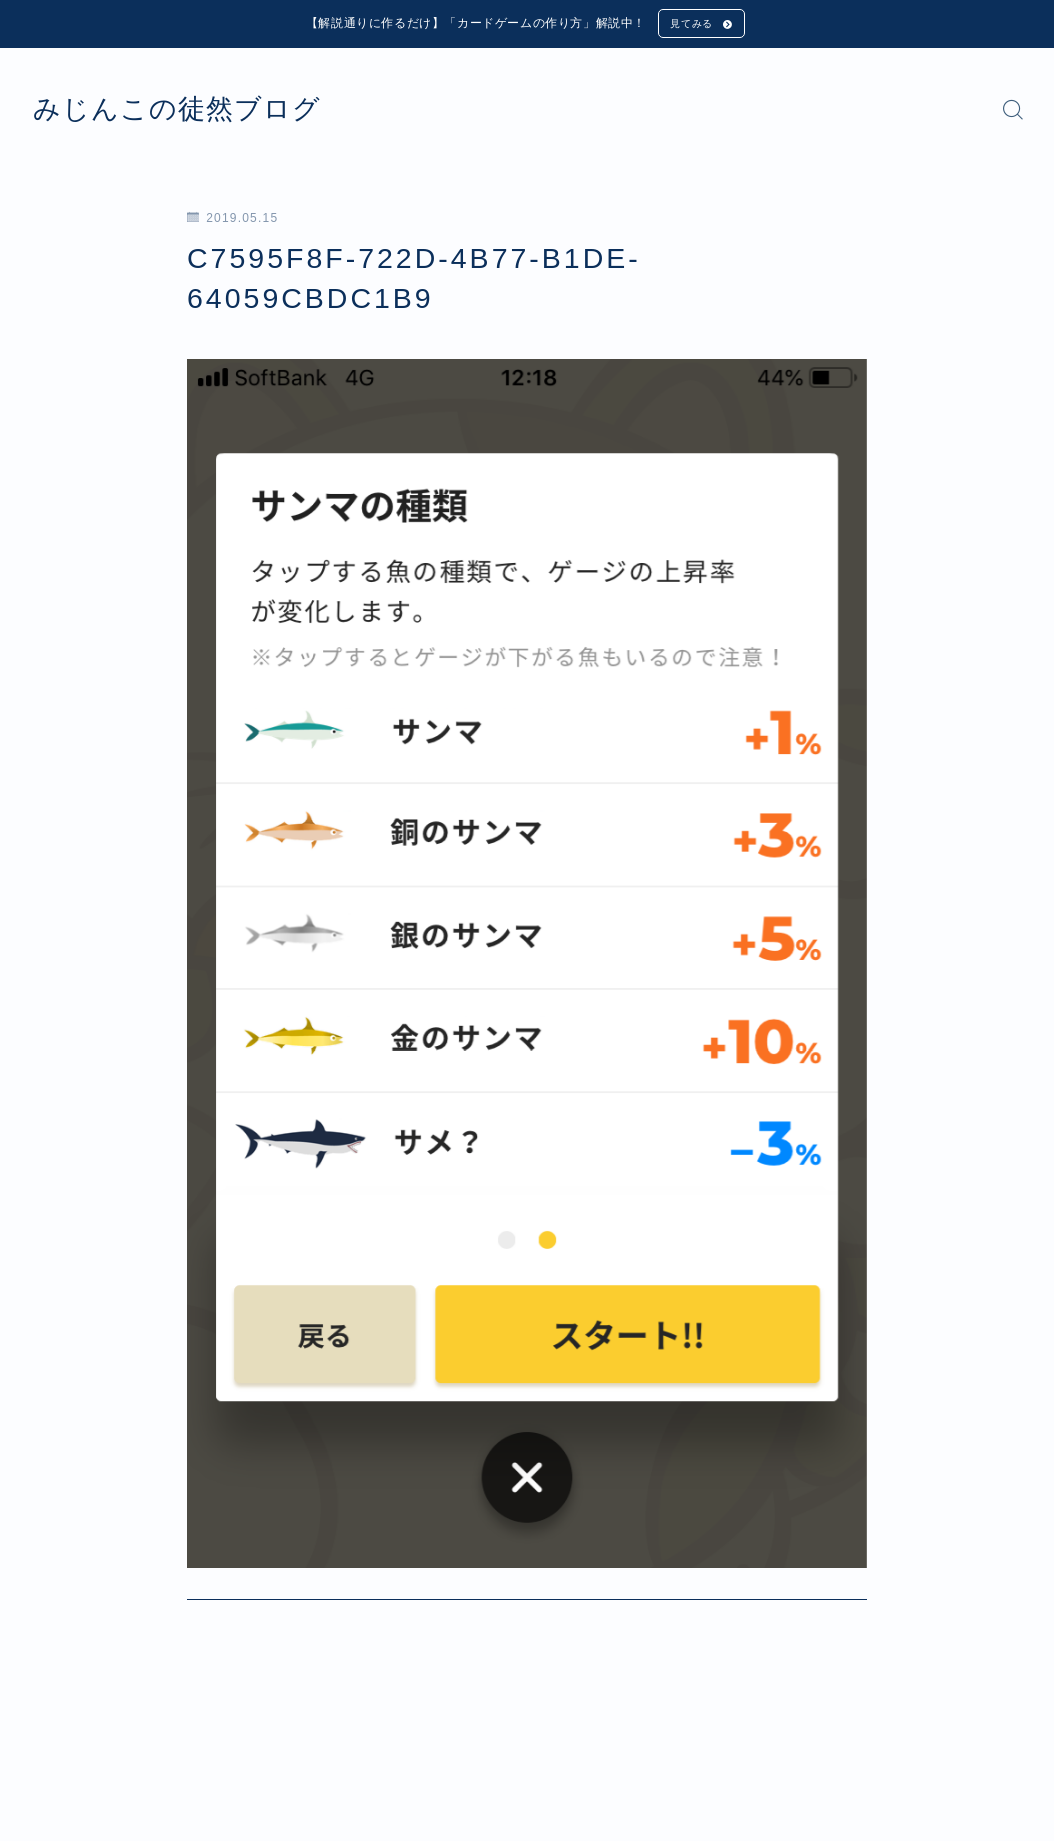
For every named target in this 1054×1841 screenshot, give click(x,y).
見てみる (689, 26)
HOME (52, 1754)
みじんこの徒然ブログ (207, 114)
